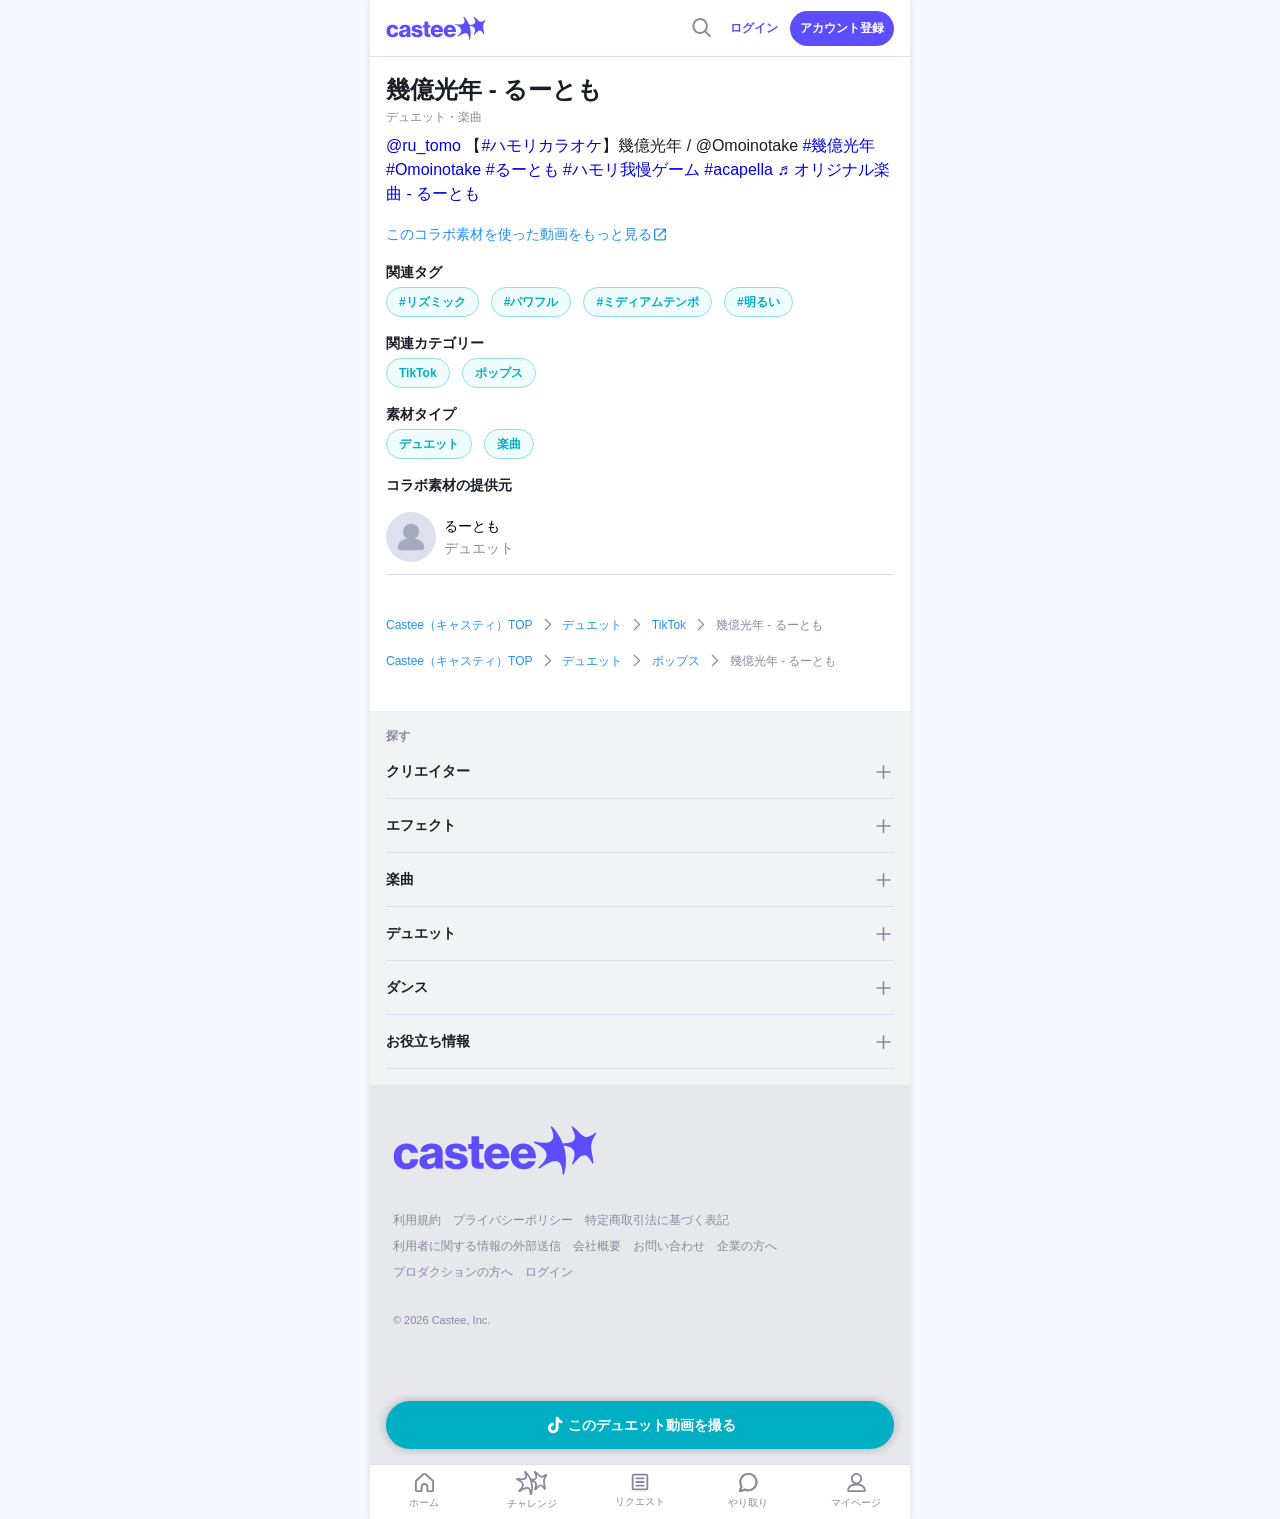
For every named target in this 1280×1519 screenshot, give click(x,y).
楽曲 (509, 444)
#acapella (738, 169)
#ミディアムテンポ (647, 302)
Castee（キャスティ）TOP (459, 625)
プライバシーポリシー (513, 1220)
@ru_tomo (423, 145)
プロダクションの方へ (453, 1272)
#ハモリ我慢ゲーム (631, 169)
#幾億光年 (839, 145)
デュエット (429, 444)
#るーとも (522, 169)
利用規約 (417, 1220)
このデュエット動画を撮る (652, 1425)
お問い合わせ (669, 1246)
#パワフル (531, 302)
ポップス (499, 373)
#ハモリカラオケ (541, 145)
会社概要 (597, 1246)
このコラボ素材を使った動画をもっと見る (519, 234)
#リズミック (432, 302)
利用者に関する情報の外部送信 (477, 1246)
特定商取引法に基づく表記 (657, 1220)
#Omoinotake (433, 169)
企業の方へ (747, 1246)
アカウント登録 (842, 28)
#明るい (758, 302)
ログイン (754, 28)
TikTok (418, 373)
